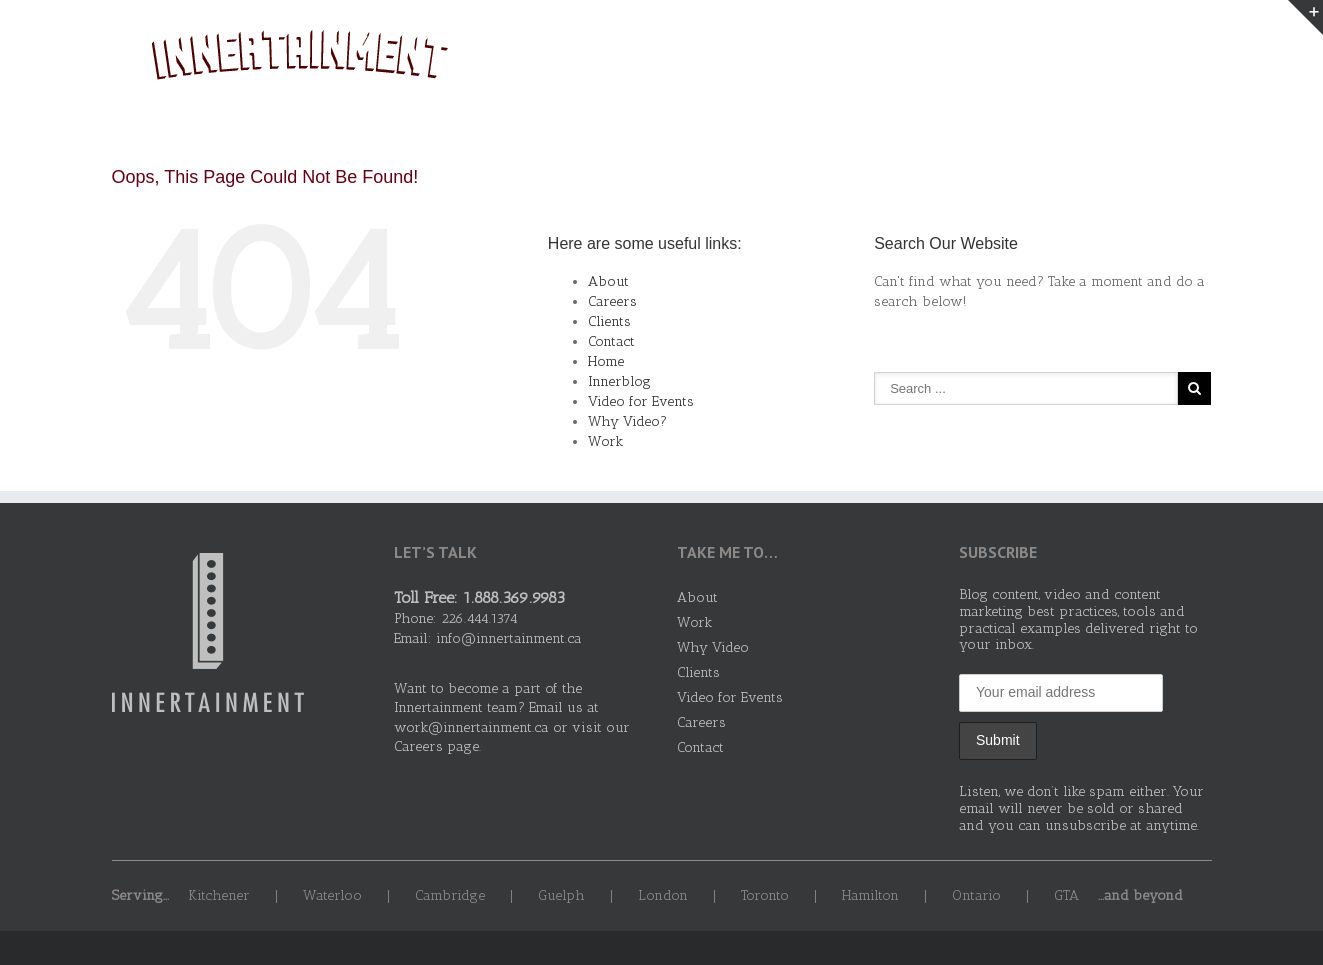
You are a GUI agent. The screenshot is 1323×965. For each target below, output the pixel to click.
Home (606, 361)
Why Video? (627, 421)
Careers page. (437, 746)
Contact (1180, 59)
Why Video (1000, 59)
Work (912, 59)
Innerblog (619, 381)
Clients (1096, 59)
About (841, 59)
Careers (612, 301)
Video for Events (641, 401)
